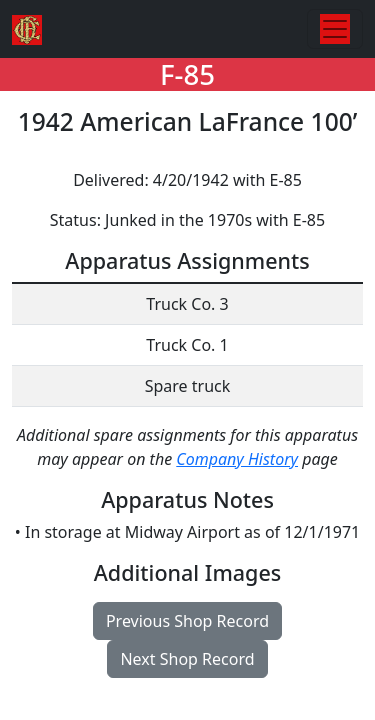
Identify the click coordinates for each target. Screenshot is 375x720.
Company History (237, 459)
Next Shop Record (187, 659)
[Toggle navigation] (335, 29)
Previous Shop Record (187, 621)
